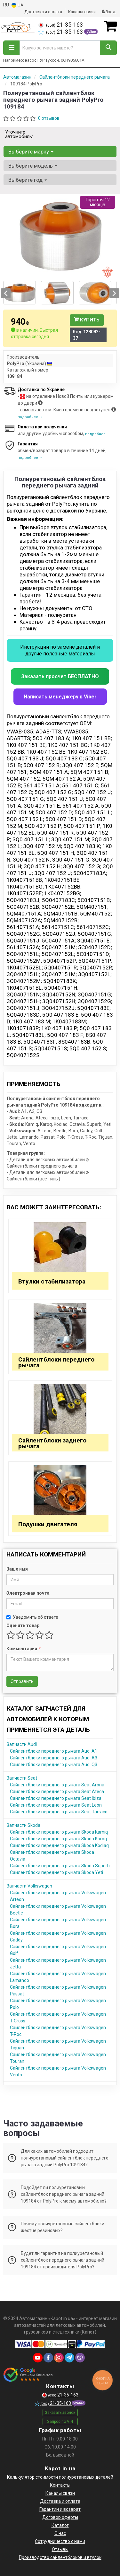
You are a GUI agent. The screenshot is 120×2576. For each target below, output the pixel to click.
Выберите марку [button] (30, 151)
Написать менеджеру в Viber (60, 697)
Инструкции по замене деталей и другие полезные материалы (60, 650)
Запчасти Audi (22, 1744)
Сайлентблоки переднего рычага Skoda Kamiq (59, 1832)
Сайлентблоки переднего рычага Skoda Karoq (58, 1838)
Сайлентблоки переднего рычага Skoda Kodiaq (59, 1845)
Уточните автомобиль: (19, 134)
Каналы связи (82, 11)
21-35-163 (60, 25)
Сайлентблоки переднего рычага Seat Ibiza (55, 1798)
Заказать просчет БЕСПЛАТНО (60, 676)
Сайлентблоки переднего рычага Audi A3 (53, 1757)
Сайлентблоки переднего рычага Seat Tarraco (59, 1811)
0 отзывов (49, 118)
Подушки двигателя (47, 1524)
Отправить (22, 1681)
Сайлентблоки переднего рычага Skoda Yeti (56, 1872)
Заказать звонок (60, 2412)
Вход (108, 11)
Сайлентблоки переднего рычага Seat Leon (56, 1805)
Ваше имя (17, 1569)
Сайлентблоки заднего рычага (52, 1443)
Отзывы (60, 2549)
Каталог (60, 2525)
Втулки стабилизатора (51, 1281)
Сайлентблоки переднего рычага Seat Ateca (57, 1791)
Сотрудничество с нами (60, 2541)
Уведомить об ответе (32, 1617)
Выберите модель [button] (32, 165)
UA (17, 5)
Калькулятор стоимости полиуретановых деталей (60, 2477)
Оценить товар (22, 1625)
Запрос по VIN (60, 2421)
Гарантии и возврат (60, 2509)
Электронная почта (28, 1593)
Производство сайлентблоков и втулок (60, 2557)
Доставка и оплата (43, 11)
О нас (60, 2533)
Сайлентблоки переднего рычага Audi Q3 (53, 1764)
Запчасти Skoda (23, 1825)
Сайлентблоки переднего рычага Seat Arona (57, 1784)
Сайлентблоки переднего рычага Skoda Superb (60, 1865)
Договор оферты (60, 2517)
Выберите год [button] (27, 180)
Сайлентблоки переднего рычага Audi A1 (53, 1751)
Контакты (60, 2485)
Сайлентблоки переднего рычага (56, 1362)
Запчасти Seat (22, 1778)
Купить (87, 320)
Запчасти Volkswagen (29, 1885)
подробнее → (30, 417)
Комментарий (23, 1648)
